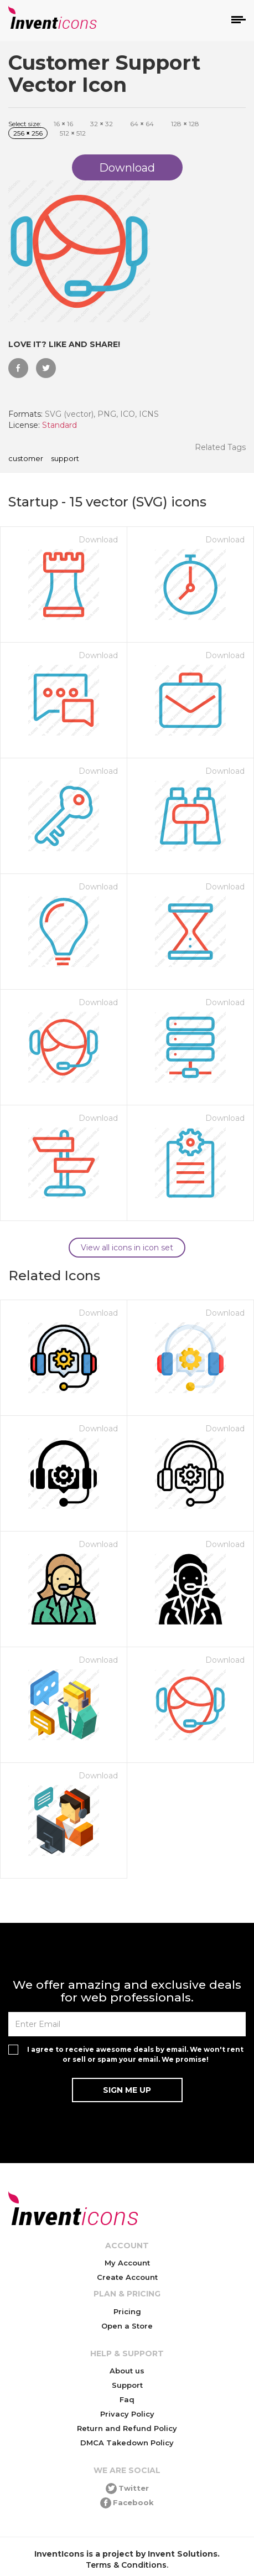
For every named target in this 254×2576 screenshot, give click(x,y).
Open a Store (127, 2325)
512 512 (73, 133)
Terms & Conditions (126, 2565)
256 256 (28, 133)
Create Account (127, 2277)
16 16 (63, 124)
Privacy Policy (127, 2413)
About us (127, 2370)
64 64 (142, 124)
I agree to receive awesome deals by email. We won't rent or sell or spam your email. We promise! (135, 2054)
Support (65, 459)
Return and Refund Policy (127, 2428)
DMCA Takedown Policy (127, 2442)
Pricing (127, 2311)
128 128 (185, 124)
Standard (59, 425)
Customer (25, 459)
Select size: (25, 124)
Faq (127, 2399)
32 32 (101, 124)
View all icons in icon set (127, 1248)
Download (98, 540)
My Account (127, 2262)
